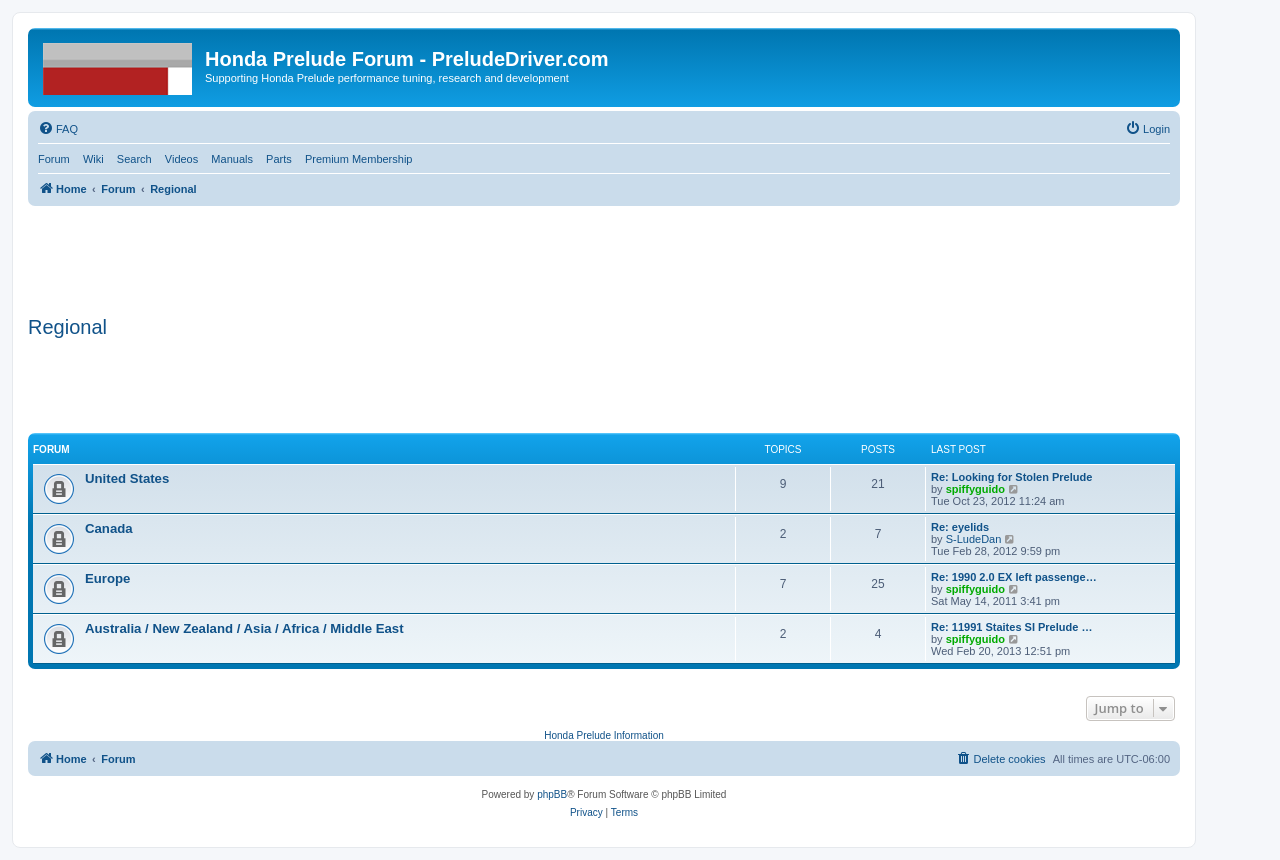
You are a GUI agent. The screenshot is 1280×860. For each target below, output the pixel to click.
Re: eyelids (960, 527)
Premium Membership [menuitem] (359, 159)
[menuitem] (58, 129)
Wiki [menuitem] (93, 159)
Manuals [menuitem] (232, 159)
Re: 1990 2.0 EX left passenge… (1014, 577)
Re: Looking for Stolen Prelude (1011, 477)
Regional (67, 327)
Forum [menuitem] (54, 159)
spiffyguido (975, 489)
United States (127, 478)
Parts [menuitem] (279, 159)
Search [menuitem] (134, 159)
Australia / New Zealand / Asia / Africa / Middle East (244, 628)
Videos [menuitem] (181, 159)
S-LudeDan (974, 539)
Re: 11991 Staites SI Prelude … (1011, 627)
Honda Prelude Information (604, 735)
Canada (109, 528)
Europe (107, 578)
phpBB (552, 794)
